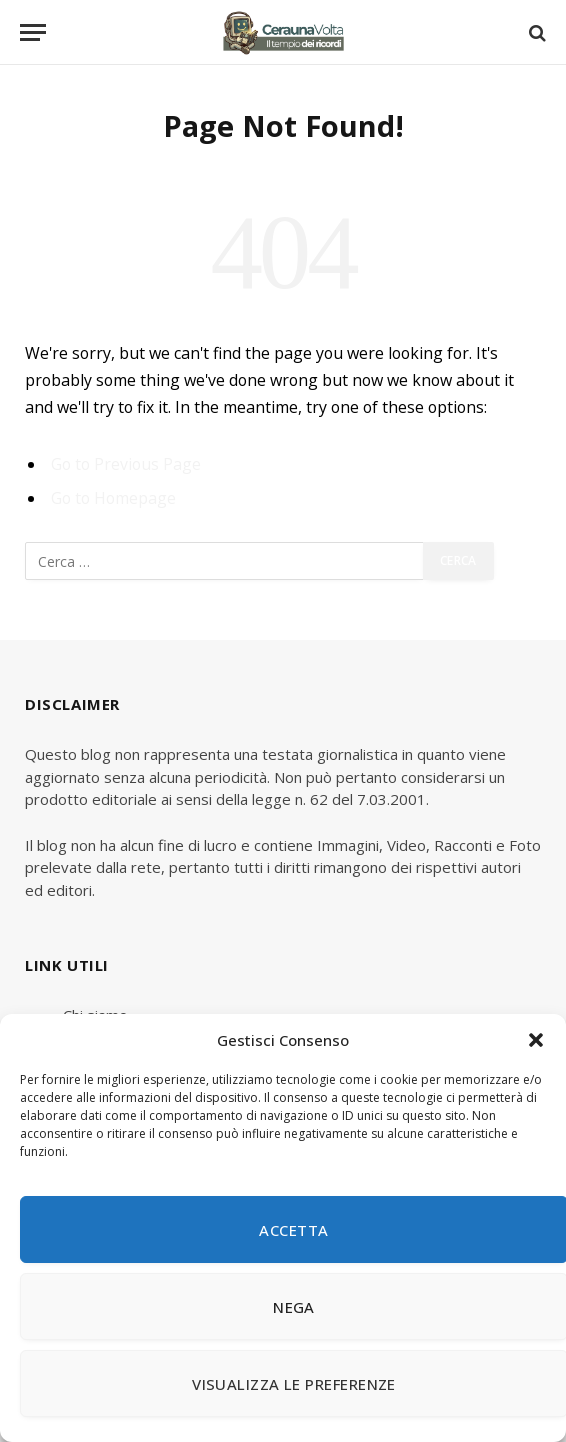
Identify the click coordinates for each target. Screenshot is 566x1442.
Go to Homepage (113, 498)
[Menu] (33, 32)
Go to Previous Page (126, 464)
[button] (536, 1040)
